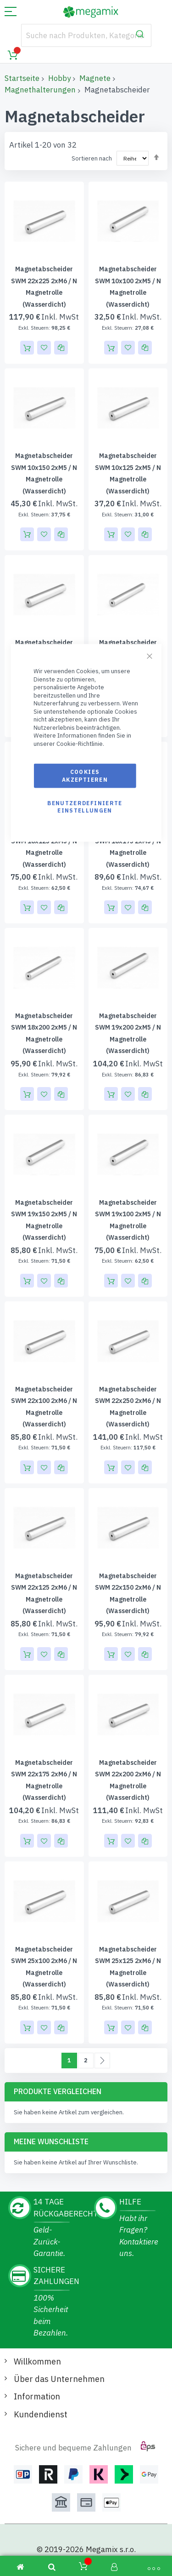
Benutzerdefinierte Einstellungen (84, 806)
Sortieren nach (92, 158)
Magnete (95, 78)
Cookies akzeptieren (85, 775)
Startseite (22, 78)
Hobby (59, 78)
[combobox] (86, 35)
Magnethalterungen (40, 90)
